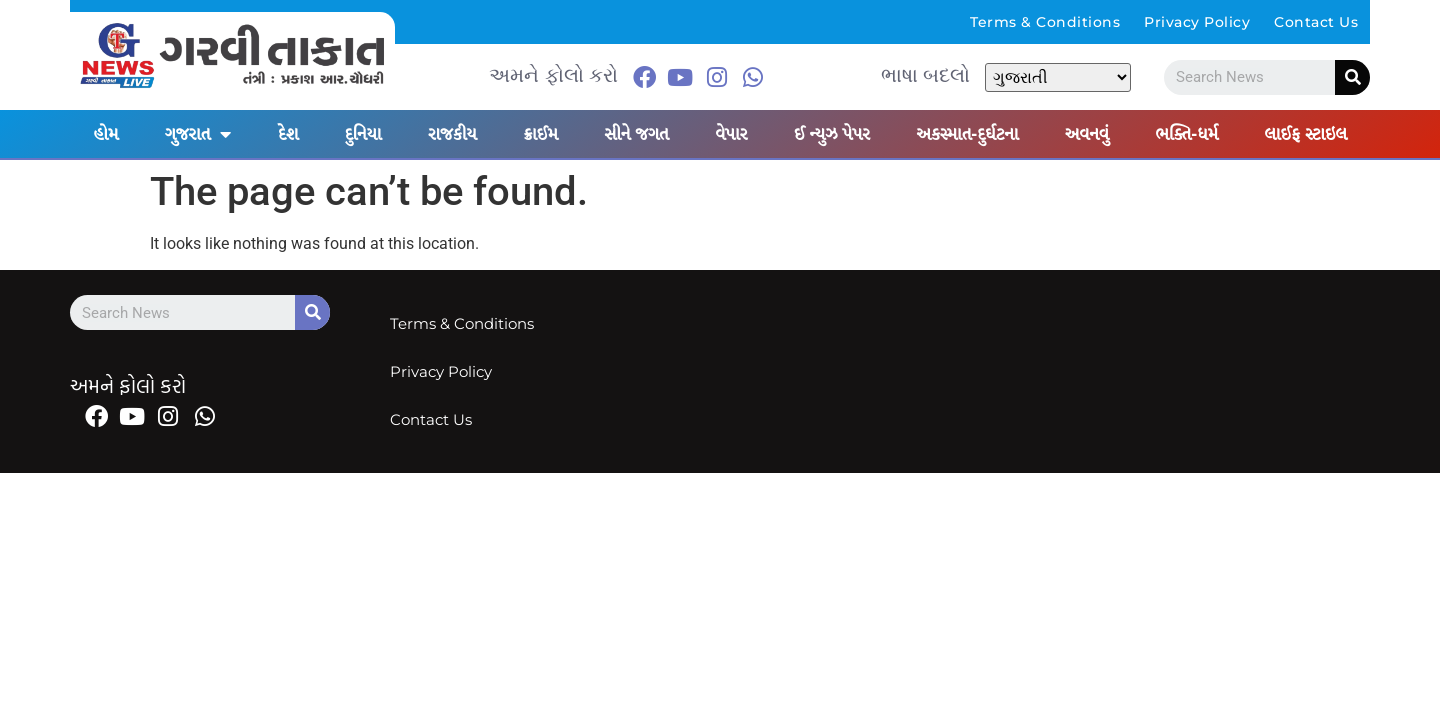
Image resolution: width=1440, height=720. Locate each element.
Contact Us (1316, 22)
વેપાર (731, 134)
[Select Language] (1058, 77)
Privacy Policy (1197, 22)
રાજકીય (452, 134)
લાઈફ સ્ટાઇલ (1305, 134)
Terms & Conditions (1045, 22)
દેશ (288, 134)
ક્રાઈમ (540, 134)
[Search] (1352, 77)
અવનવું (1087, 134)
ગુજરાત (198, 134)
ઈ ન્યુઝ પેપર (832, 134)
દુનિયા (363, 134)
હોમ (105, 134)
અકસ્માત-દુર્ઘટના (967, 134)
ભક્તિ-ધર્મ (1186, 134)
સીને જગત (636, 134)
